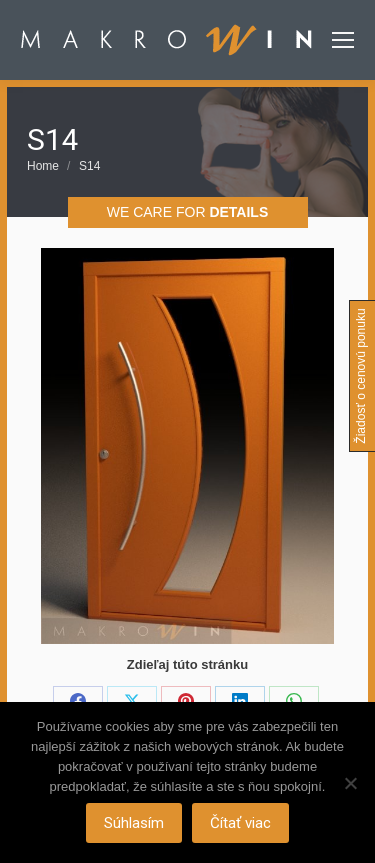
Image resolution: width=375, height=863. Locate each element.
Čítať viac (240, 823)
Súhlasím (134, 823)
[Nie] (350, 783)
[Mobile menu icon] (343, 40)
